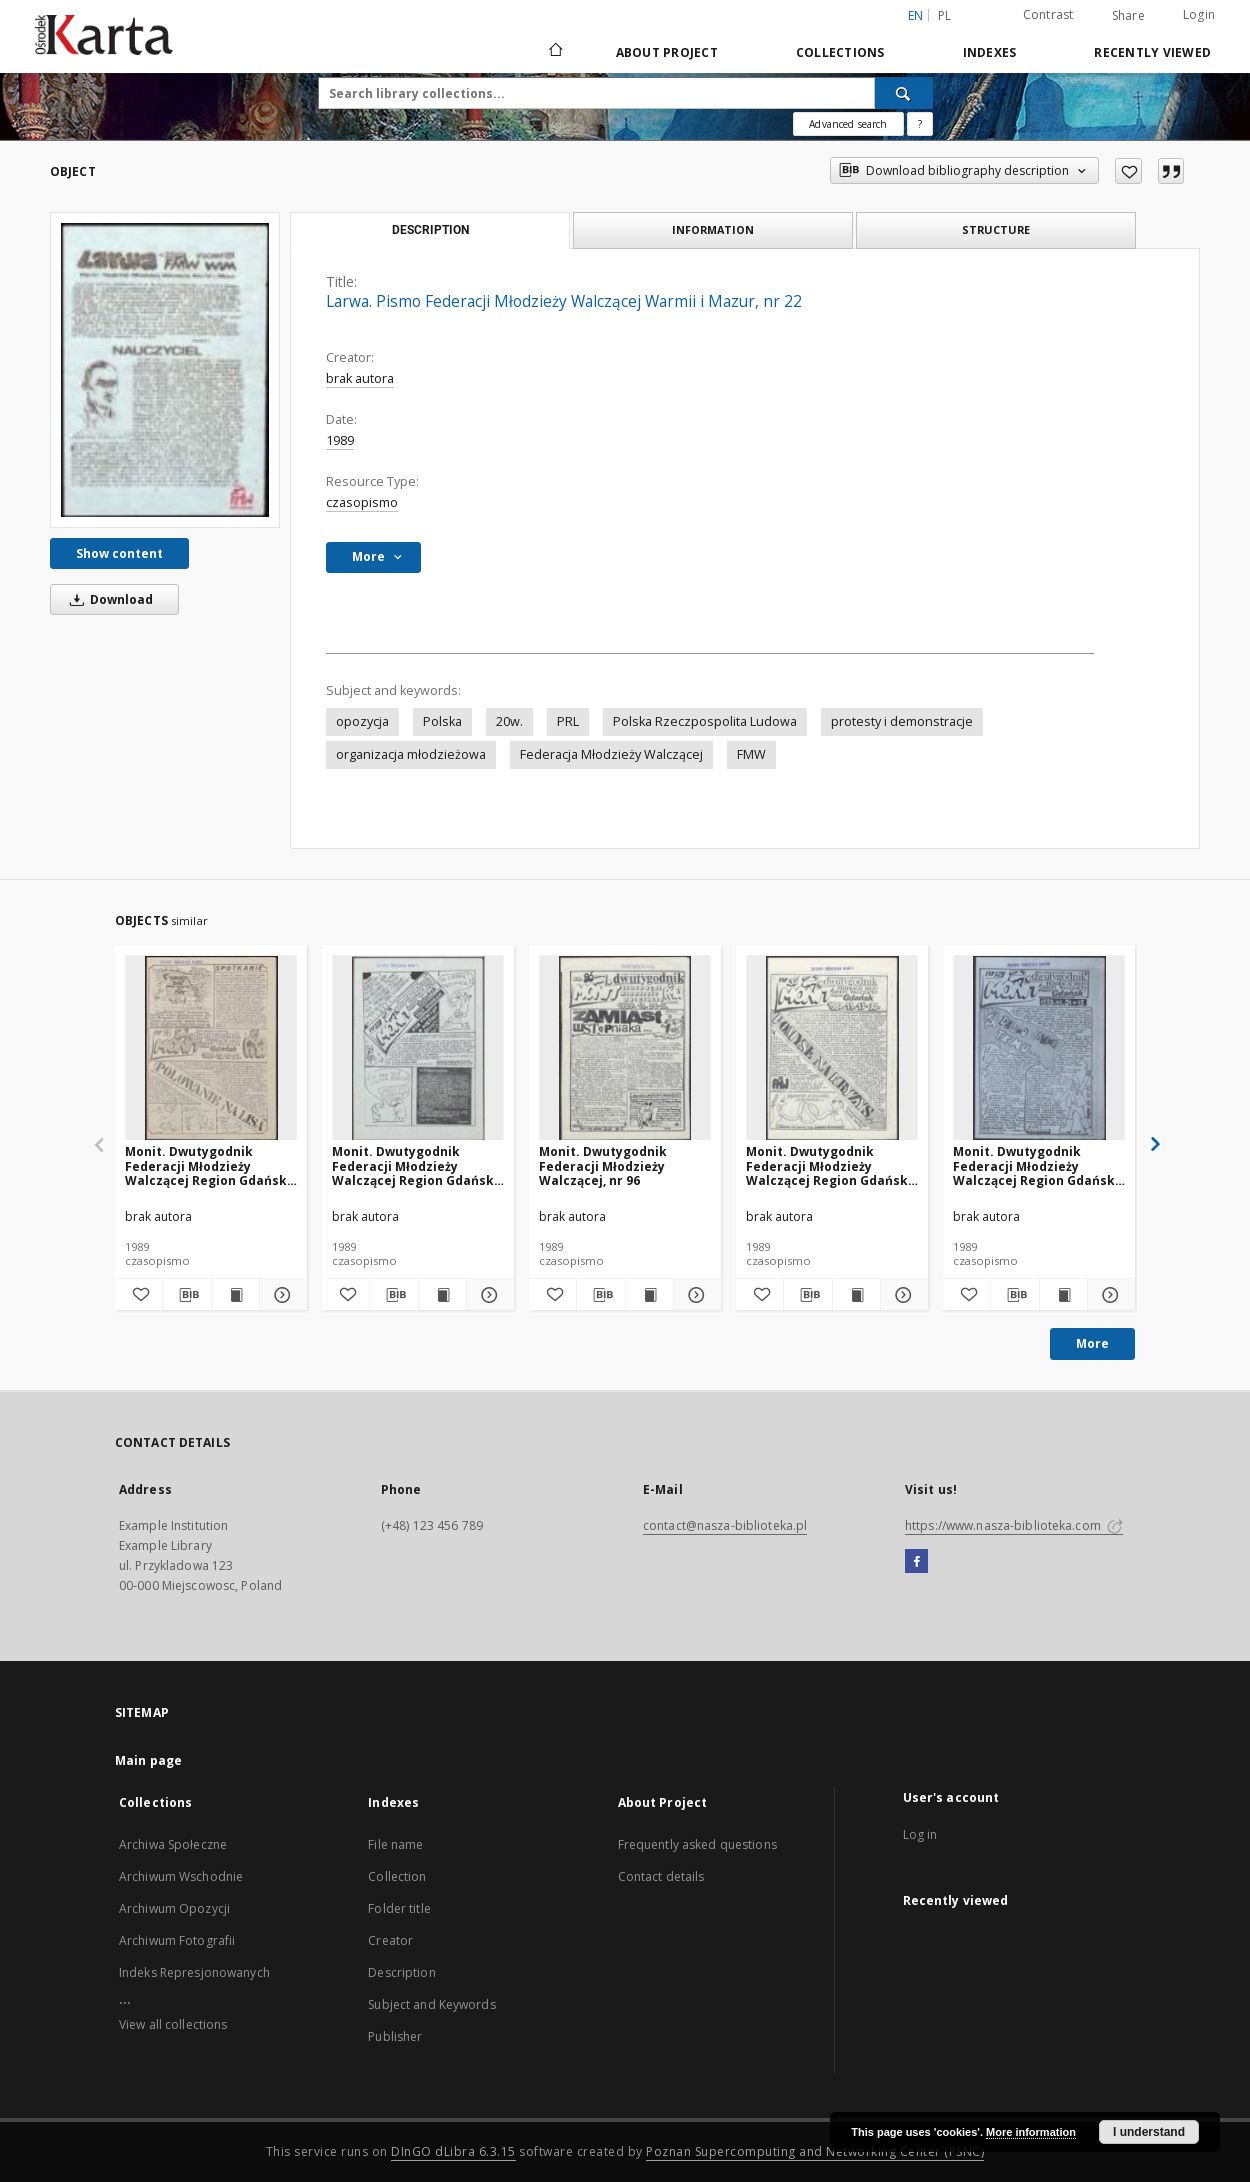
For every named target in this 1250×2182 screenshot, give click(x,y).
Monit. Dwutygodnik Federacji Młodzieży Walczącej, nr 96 (603, 1165)
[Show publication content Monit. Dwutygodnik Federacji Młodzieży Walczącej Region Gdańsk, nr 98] (235, 1295)
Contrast (1048, 14)
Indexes (990, 52)
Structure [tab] (996, 229)
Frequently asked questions (697, 1844)
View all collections (173, 2024)
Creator (390, 1940)
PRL (568, 721)
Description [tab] (430, 230)
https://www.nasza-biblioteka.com (1014, 1525)
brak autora (360, 378)
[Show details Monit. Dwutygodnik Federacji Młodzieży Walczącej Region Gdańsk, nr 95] (901, 1295)
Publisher (395, 2036)
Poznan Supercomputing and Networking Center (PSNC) (815, 2151)
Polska (442, 721)
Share (1128, 16)
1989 (340, 440)
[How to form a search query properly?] (920, 124)
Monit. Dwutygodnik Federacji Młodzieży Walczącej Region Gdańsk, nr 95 (828, 1165)
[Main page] (554, 52)
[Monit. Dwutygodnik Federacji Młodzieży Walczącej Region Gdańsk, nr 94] (1039, 1048)
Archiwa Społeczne (173, 1844)
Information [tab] (713, 229)
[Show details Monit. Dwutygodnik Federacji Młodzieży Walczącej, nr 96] (694, 1295)
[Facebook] (916, 1562)
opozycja (362, 721)
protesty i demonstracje (902, 721)
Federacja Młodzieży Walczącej (611, 754)
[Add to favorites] (1128, 171)
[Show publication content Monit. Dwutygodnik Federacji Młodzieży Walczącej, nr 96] (649, 1295)
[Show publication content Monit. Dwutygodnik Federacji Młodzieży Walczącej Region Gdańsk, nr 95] (856, 1295)
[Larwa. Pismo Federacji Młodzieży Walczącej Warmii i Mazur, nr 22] (165, 369)
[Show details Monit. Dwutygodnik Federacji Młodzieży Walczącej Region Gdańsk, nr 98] (280, 1295)
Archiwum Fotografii (177, 1940)
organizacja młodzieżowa (411, 754)
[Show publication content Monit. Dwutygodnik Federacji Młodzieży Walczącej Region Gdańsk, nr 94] (1063, 1295)
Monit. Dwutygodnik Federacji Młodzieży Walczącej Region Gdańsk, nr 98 (207, 1165)
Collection (397, 1876)
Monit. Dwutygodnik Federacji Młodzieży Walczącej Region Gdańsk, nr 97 (414, 1165)
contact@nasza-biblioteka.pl (725, 1525)
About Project (667, 52)
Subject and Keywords (431, 2004)
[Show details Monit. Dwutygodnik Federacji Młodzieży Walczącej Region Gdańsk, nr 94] (1108, 1295)
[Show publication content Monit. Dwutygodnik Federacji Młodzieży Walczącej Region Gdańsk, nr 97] (442, 1295)
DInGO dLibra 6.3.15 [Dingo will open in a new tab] (453, 2151)
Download (108, 599)
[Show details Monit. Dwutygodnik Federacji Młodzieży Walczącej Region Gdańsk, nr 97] (487, 1295)
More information (1031, 2132)
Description (401, 1972)
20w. (509, 721)
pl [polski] (945, 15)
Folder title (399, 1908)
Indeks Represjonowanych (194, 1972)
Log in (920, 1834)
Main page (148, 1760)
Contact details (661, 1876)
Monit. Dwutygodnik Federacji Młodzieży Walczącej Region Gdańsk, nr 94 (1035, 1165)
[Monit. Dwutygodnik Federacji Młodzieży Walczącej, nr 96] (625, 1048)
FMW (751, 754)
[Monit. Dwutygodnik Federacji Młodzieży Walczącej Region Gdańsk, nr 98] (211, 1048)
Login (1199, 14)
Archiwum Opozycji (174, 1908)
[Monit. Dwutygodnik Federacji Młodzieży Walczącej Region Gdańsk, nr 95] (832, 1048)
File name (395, 1844)
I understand (1149, 2132)
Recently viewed (1152, 52)
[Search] (904, 93)
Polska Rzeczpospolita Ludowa (705, 721)
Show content (119, 553)
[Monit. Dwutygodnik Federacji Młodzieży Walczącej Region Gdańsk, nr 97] (418, 1048)
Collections (840, 52)
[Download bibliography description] (186, 1295)
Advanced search (848, 124)
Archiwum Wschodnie (181, 1876)
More (1092, 1343)
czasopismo (362, 502)
